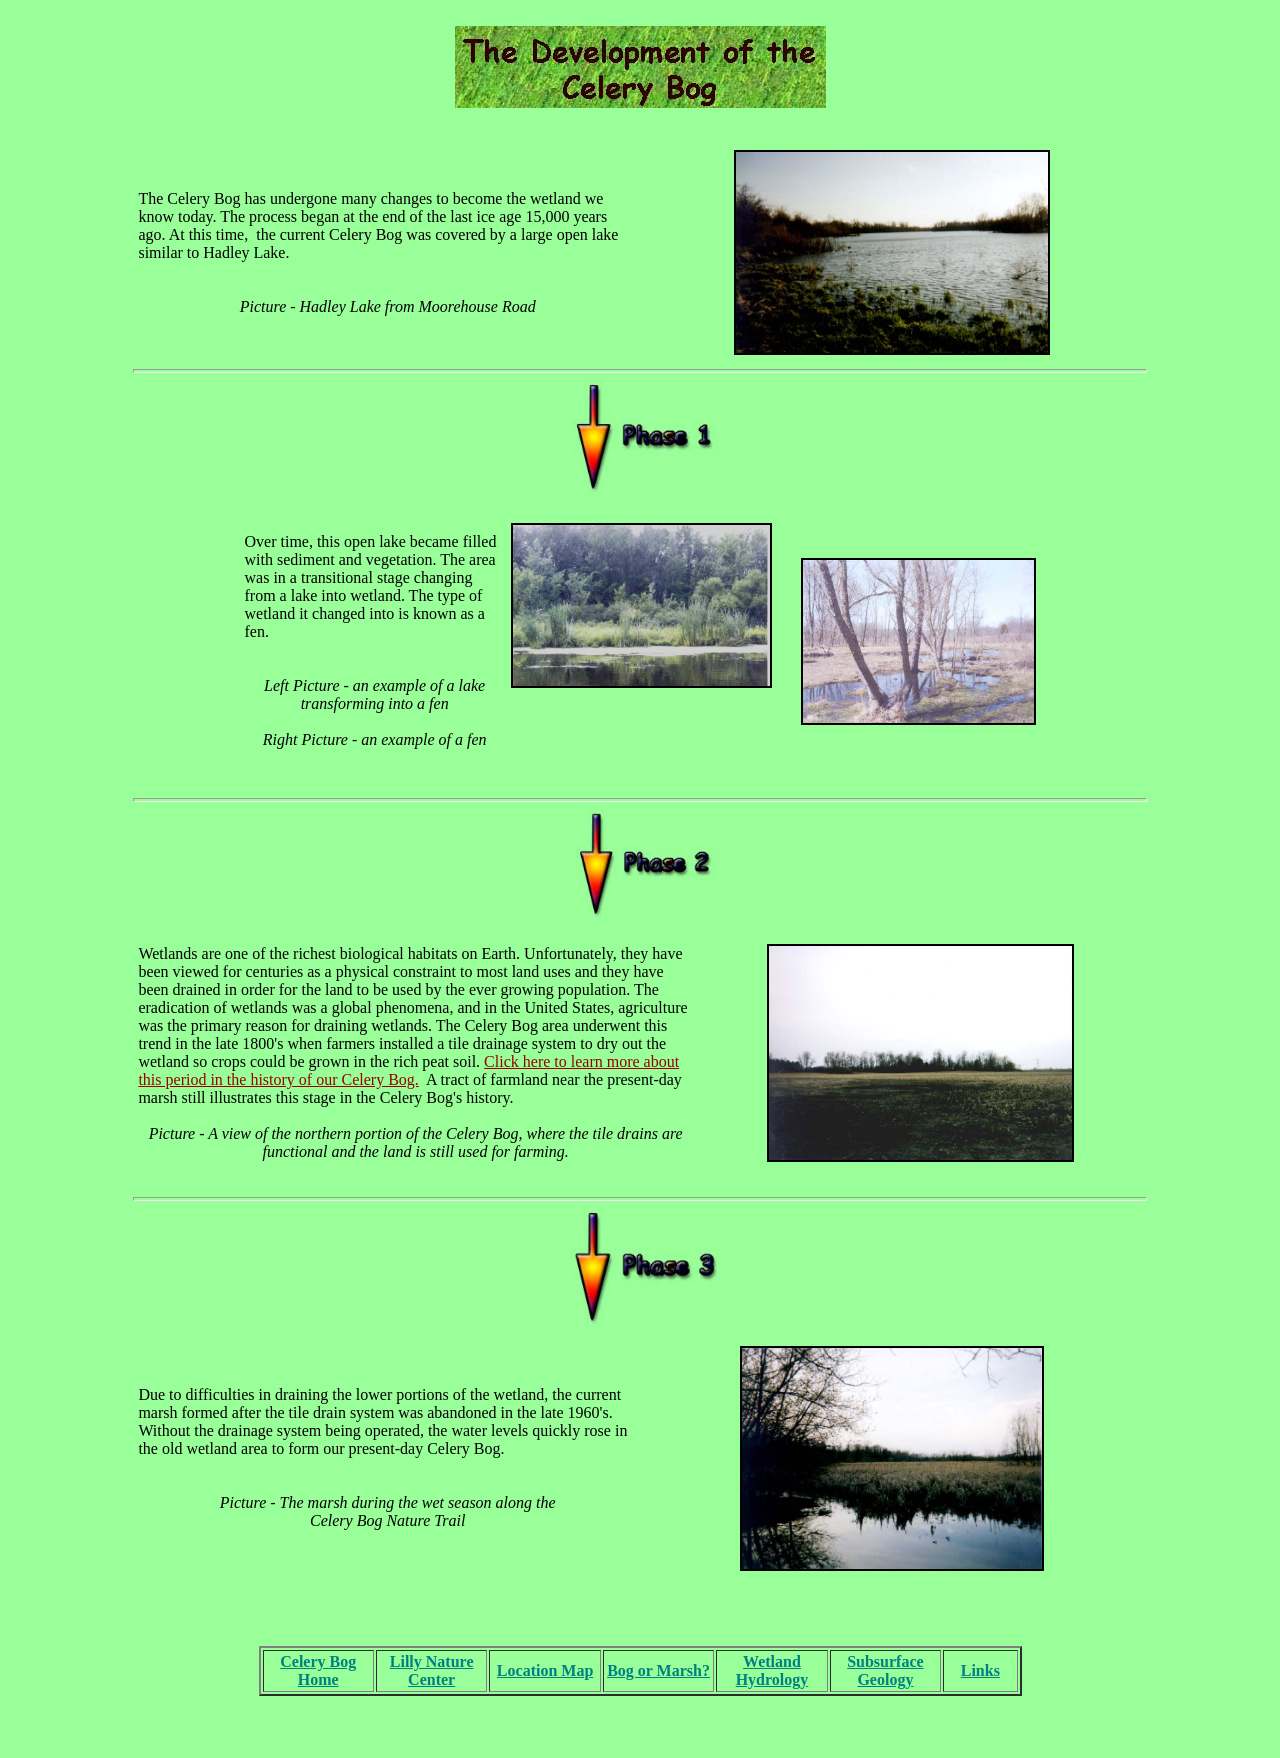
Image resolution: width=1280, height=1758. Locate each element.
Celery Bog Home (318, 1670)
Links (980, 1670)
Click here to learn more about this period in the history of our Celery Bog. (408, 1070)
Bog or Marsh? (658, 1670)
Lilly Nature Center (432, 1670)
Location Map (545, 1670)
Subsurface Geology (885, 1670)
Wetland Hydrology (772, 1670)
